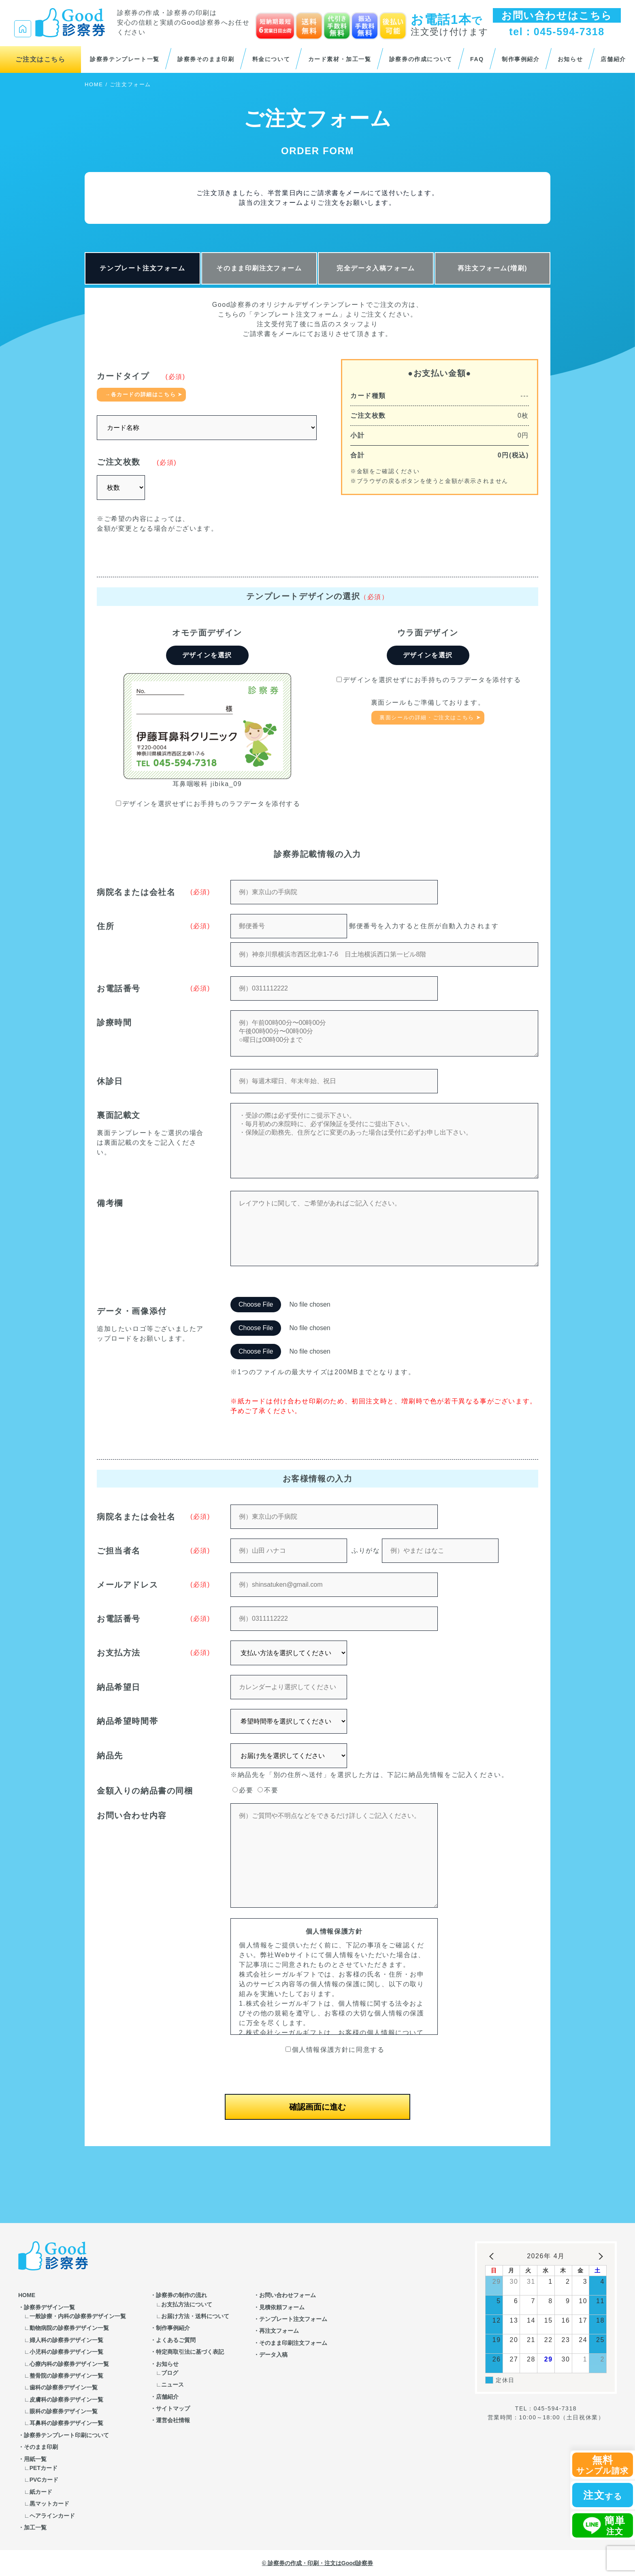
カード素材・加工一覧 (339, 59)
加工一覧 (35, 2527)
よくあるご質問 (176, 2340)
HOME (94, 84)
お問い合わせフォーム (287, 2295)
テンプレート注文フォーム (142, 268)
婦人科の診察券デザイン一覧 (66, 2340)
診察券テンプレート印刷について (66, 2435)
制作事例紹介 (521, 59)
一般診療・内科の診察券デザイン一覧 (78, 2316)
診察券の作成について (420, 59)
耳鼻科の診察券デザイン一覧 (66, 2423)
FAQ (477, 59)
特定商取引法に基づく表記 (190, 2352)
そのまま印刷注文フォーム (259, 268)
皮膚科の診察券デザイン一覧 (66, 2399)
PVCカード (44, 2479)
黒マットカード (49, 2503)
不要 (268, 1790)
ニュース (172, 2384)
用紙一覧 (35, 2459)
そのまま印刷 (41, 2447)
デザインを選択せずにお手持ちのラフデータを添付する (208, 803)
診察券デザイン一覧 (49, 2307)
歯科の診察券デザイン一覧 (64, 2387)
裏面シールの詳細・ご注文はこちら (426, 717)
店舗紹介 (613, 59)
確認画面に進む (317, 2106)
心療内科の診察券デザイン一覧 (69, 2364)
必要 (242, 1790)
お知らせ (570, 59)
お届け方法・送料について (195, 2316)
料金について (271, 59)
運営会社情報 (173, 2420)
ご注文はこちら (40, 59)
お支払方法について (186, 2304)
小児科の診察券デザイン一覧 (66, 2352)
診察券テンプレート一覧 (125, 59)
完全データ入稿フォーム (376, 268)
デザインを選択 (207, 655)
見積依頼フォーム (282, 2307)
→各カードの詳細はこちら (140, 394)
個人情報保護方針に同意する (335, 2049)
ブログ (169, 2373)
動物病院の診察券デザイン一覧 (69, 2328)
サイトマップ (173, 2408)
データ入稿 (273, 2354)
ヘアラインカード (52, 2515)
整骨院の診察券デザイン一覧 (66, 2375)
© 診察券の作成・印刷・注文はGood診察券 (317, 2563)
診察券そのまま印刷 (205, 59)
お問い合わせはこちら (556, 15)
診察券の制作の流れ (181, 2295)
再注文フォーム (279, 2330)
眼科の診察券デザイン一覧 (64, 2411)
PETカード (44, 2468)
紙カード (41, 2492)
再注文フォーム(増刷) (492, 268)
